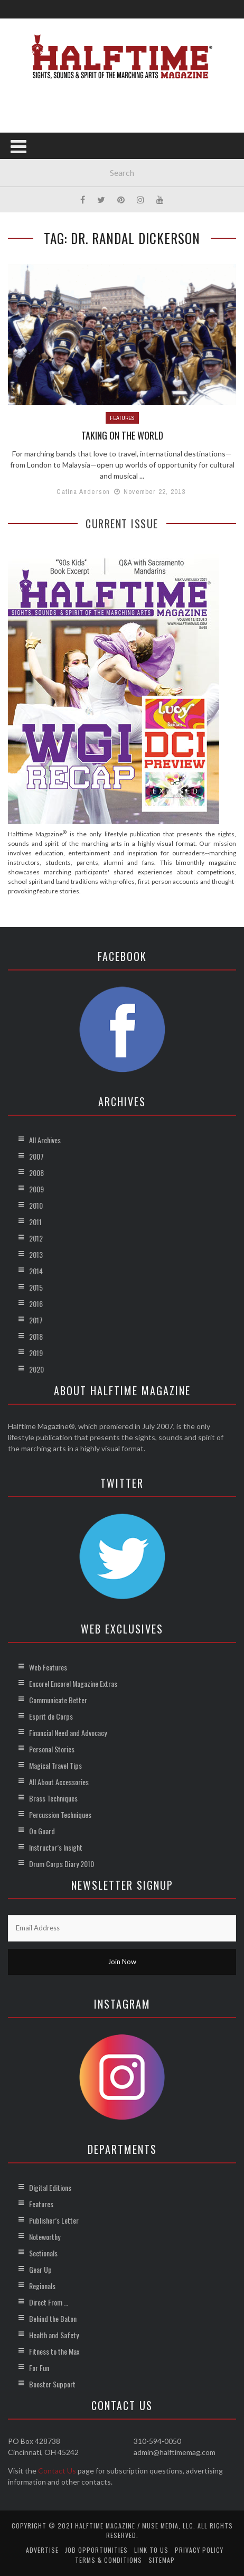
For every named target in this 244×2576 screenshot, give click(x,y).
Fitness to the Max (54, 2351)
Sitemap (161, 2559)
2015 (36, 1287)
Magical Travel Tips (55, 1765)
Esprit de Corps (51, 1716)
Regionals (42, 2285)
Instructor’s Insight (55, 1847)
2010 (36, 1205)
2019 (36, 1352)
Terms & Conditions (108, 2559)
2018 (36, 1336)
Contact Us (57, 2470)
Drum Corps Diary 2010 (61, 1863)
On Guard (42, 1830)
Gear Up (40, 2269)
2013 (36, 1254)
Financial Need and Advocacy (68, 1732)
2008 (36, 1172)
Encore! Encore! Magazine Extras (73, 1683)
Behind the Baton (53, 2318)
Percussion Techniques (60, 1814)
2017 (36, 1320)
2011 (35, 1221)
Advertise (42, 2549)
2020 (36, 1369)
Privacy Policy (199, 2549)
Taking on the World (122, 435)
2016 (36, 1303)
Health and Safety (54, 2334)
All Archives (45, 1139)
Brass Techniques (53, 1798)
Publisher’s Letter (54, 2220)
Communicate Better (58, 1699)
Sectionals (43, 2252)
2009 (36, 1188)
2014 (36, 1270)
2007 (36, 1156)
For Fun (39, 2367)
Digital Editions (50, 2187)
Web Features (48, 1667)
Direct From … (48, 2302)
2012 (36, 1238)
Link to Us (151, 2549)
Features (122, 418)
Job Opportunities (96, 2549)
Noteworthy (44, 2236)
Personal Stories (51, 1748)
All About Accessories (59, 1781)
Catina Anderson (83, 491)
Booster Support (52, 2384)
